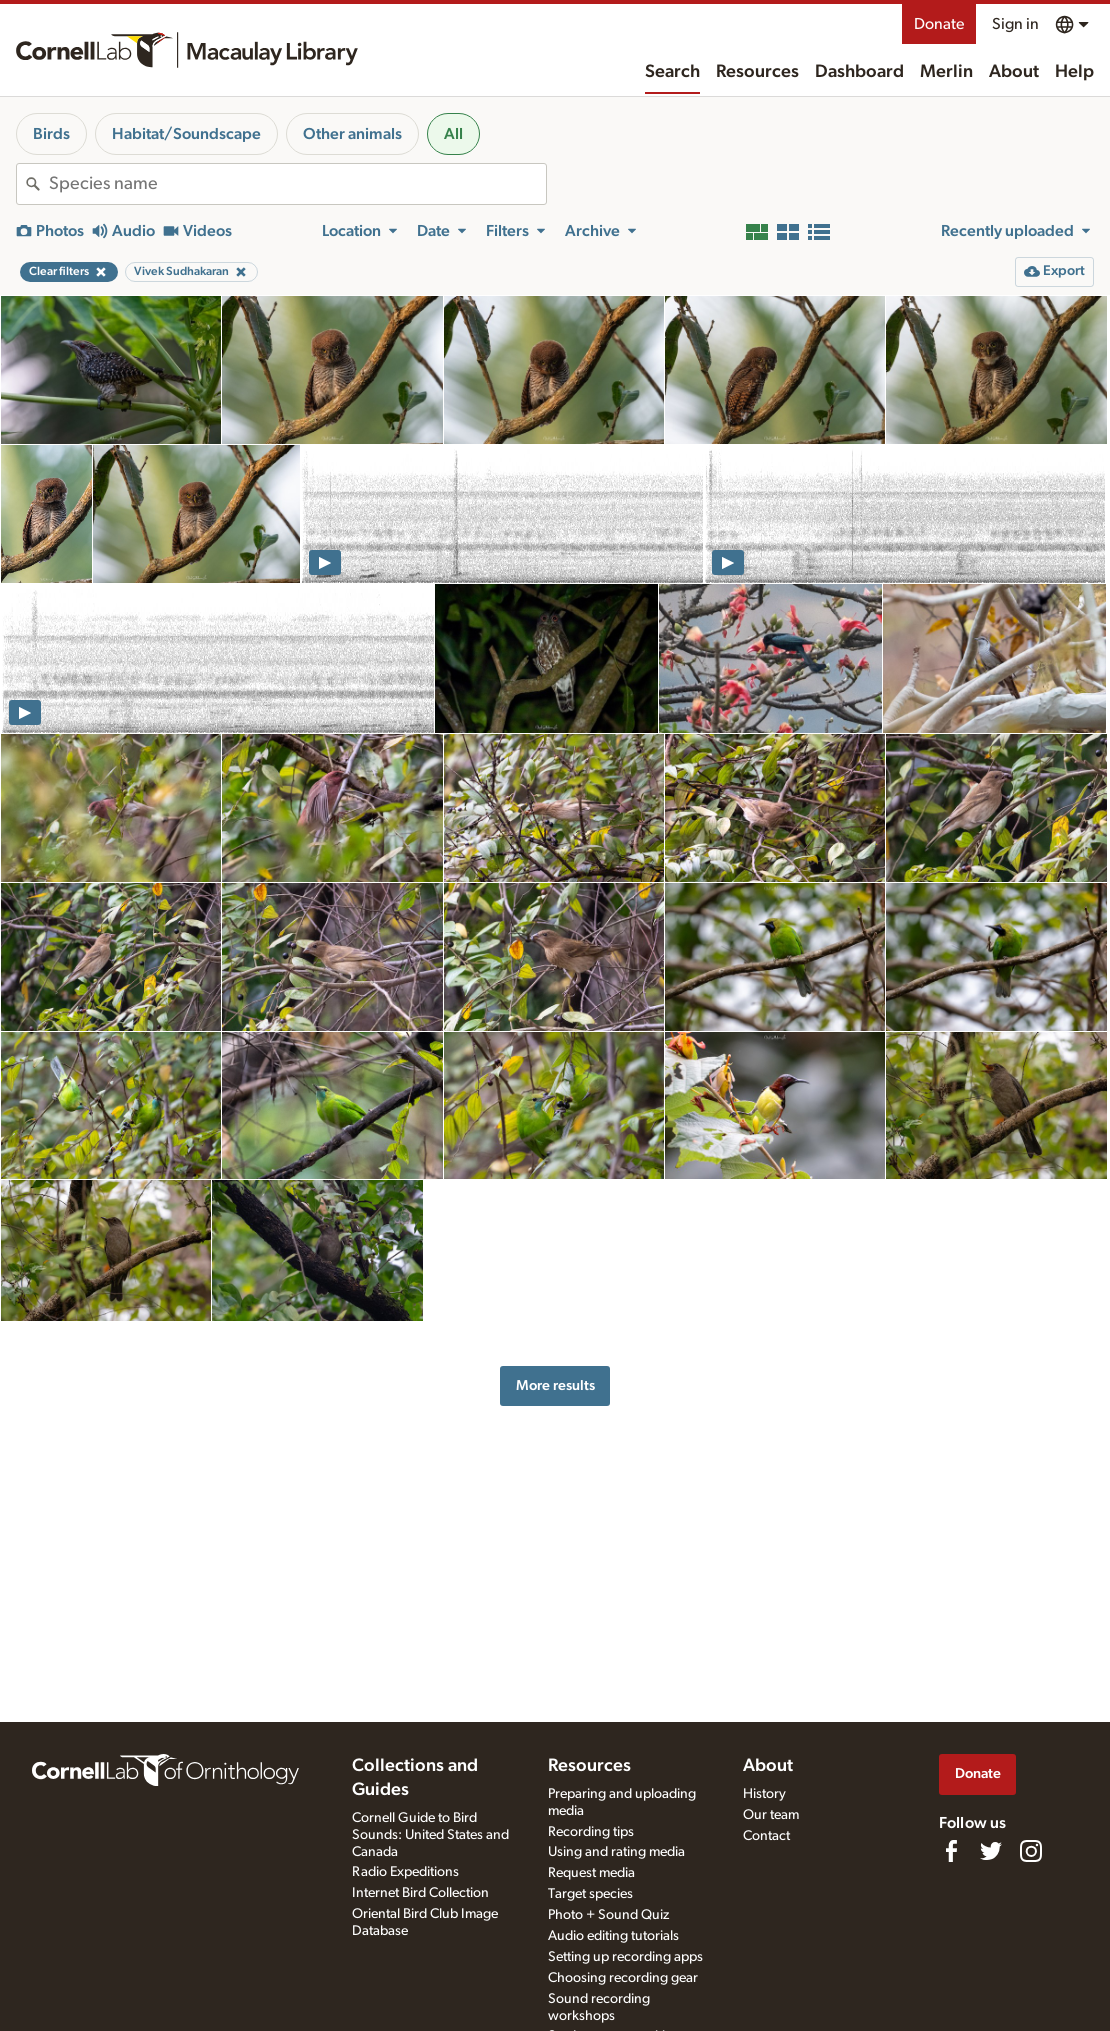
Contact (766, 1836)
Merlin (946, 72)
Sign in (1015, 24)
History (764, 1794)
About (1014, 72)
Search (672, 72)
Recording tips (591, 1832)
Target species (590, 1894)
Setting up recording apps (625, 1957)
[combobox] (297, 184)
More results (555, 1385)
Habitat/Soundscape (186, 134)
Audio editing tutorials (613, 1936)
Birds (51, 134)
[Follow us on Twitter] (991, 1851)
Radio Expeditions (405, 1872)
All (453, 134)
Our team (771, 1815)
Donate (939, 24)
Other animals (352, 134)
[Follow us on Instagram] (1031, 1851)
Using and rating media (616, 1852)
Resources (757, 72)
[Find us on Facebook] (951, 1851)
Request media (591, 1873)
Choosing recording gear (623, 1978)
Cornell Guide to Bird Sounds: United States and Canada (430, 1835)
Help (1074, 72)
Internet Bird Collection (420, 1893)
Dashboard (859, 72)
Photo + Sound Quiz (608, 1915)
